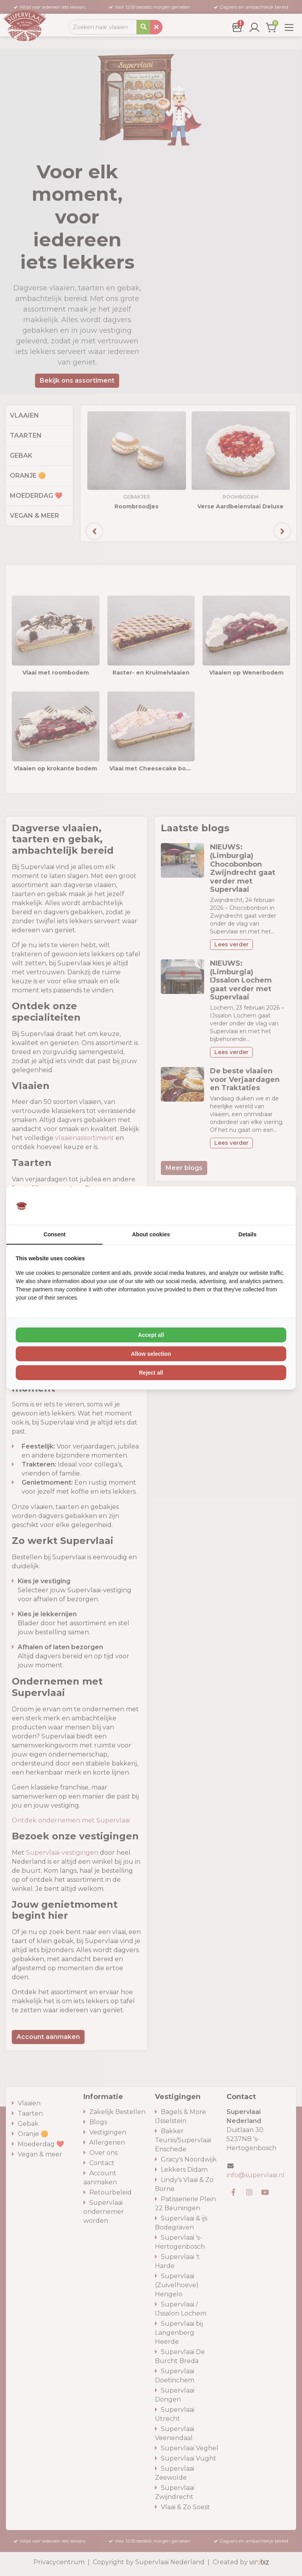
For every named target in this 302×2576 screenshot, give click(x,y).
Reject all (151, 1373)
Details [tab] (247, 1234)
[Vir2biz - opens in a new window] (276, 1206)
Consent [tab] (55, 1234)
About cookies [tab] (151, 1234)
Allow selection (151, 1354)
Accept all (151, 1335)
